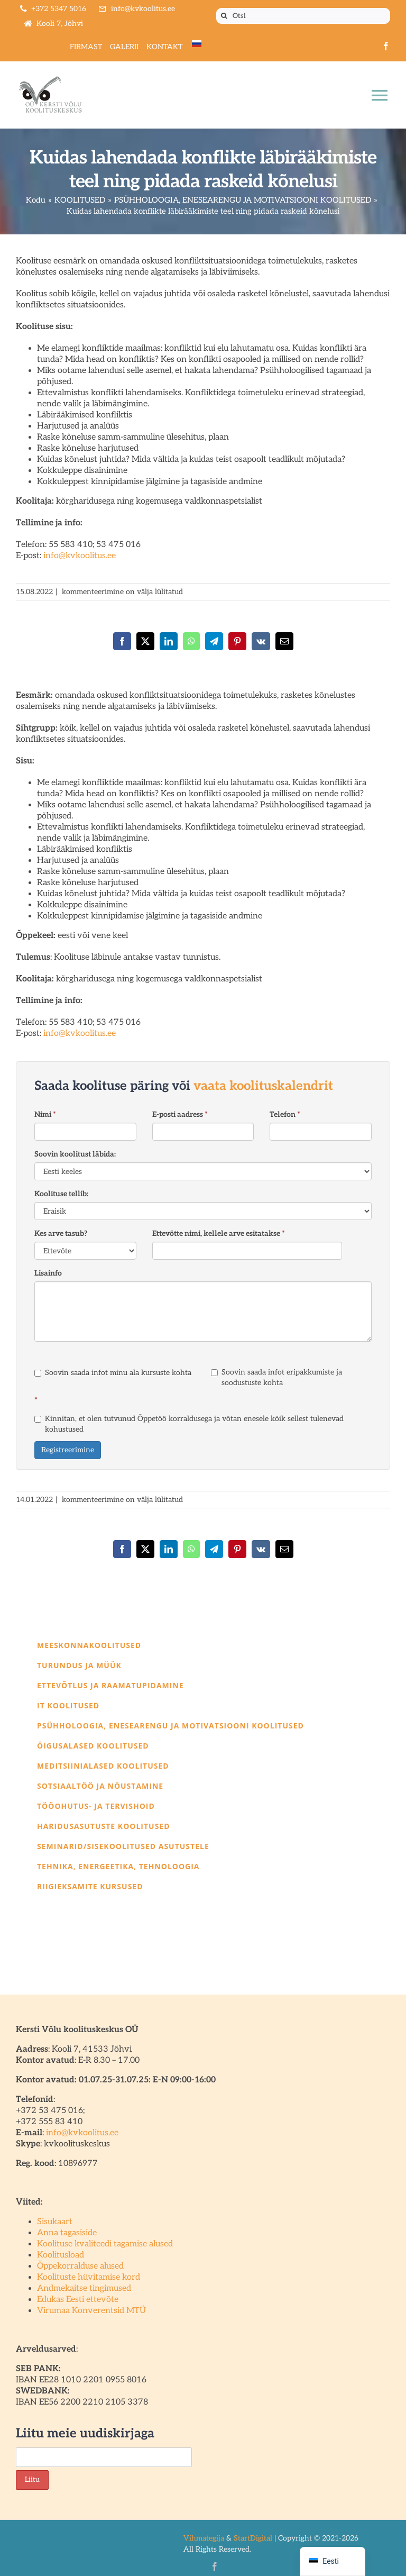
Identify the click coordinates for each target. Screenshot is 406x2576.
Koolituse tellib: (61, 1193)
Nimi (45, 1114)
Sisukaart (54, 2222)
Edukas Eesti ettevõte (77, 2300)
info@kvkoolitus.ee (79, 556)
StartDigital (253, 2538)
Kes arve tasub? (60, 1233)
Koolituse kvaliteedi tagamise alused (105, 2244)
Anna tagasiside (67, 2233)
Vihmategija (203, 2538)
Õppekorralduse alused (80, 2266)
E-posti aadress (180, 1114)
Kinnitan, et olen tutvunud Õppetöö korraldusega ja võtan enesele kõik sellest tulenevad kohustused (189, 1424)
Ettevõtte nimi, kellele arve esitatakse (218, 1233)
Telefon (285, 1114)
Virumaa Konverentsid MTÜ (91, 2311)
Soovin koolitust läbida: (75, 1154)
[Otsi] (303, 16)
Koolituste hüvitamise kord (88, 2277)
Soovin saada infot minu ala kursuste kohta (112, 1372)
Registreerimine (67, 1449)
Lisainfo (48, 1273)
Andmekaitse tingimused (84, 2288)
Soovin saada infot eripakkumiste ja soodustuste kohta (276, 1377)
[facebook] (386, 46)
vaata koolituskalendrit (263, 1086)
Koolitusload (60, 2255)
